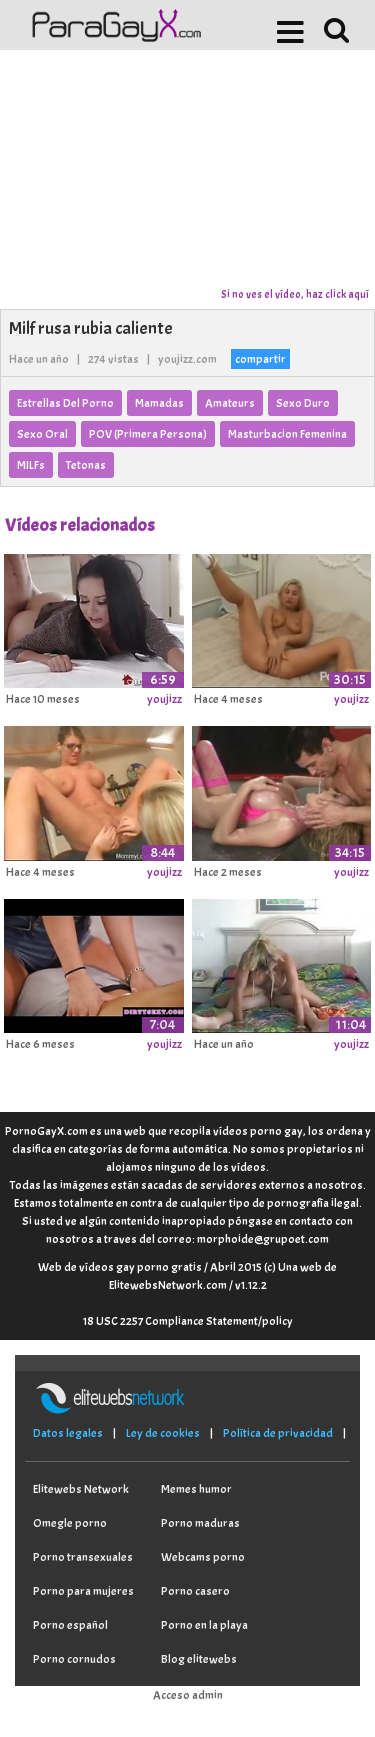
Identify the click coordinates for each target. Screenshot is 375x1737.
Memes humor (196, 1489)
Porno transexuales (83, 1557)
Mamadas (159, 403)
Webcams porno (203, 1557)
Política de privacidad (278, 1433)
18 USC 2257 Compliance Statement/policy (188, 1321)
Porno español (70, 1625)
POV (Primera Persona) (148, 434)
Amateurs (230, 403)
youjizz (164, 699)
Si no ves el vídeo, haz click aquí (295, 294)
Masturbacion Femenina (287, 434)
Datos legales (68, 1433)
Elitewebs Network (81, 1489)
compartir (260, 359)
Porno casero (195, 1591)
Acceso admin (188, 1695)
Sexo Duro (303, 403)
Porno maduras (200, 1523)
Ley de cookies (163, 1433)
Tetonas (86, 465)
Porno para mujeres (83, 1591)
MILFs (31, 465)
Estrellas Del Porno (65, 403)
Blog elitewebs (199, 1659)
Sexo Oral (42, 434)
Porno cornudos (74, 1659)
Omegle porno (70, 1523)
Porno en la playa (204, 1625)
